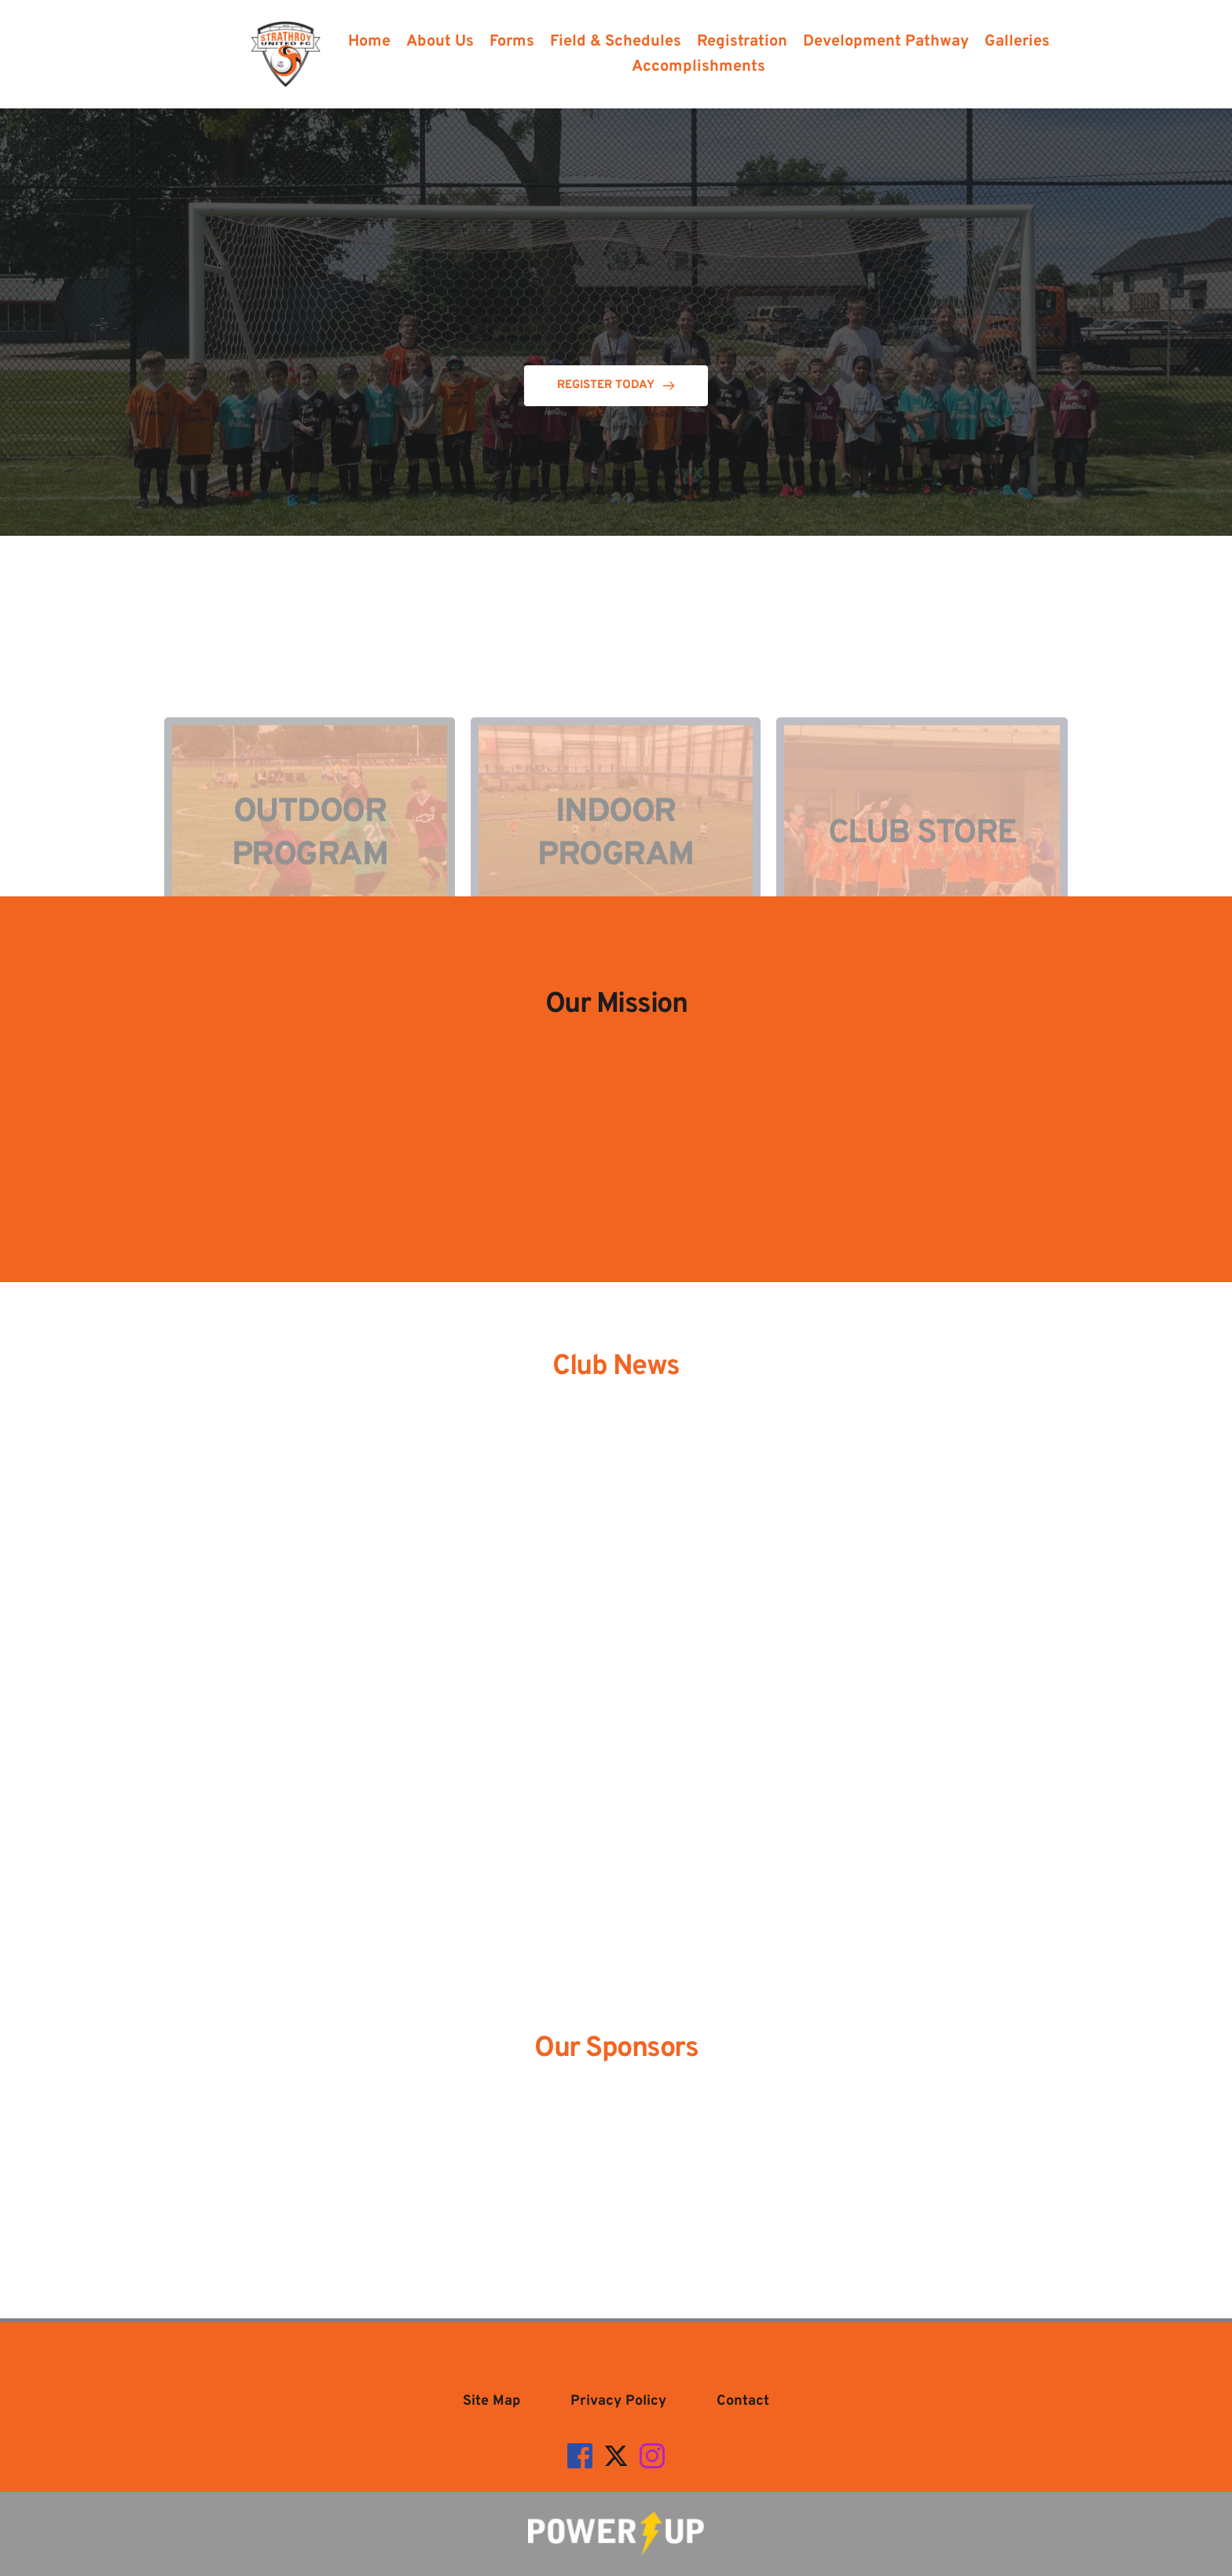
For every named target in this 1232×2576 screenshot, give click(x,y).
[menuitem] (369, 41)
